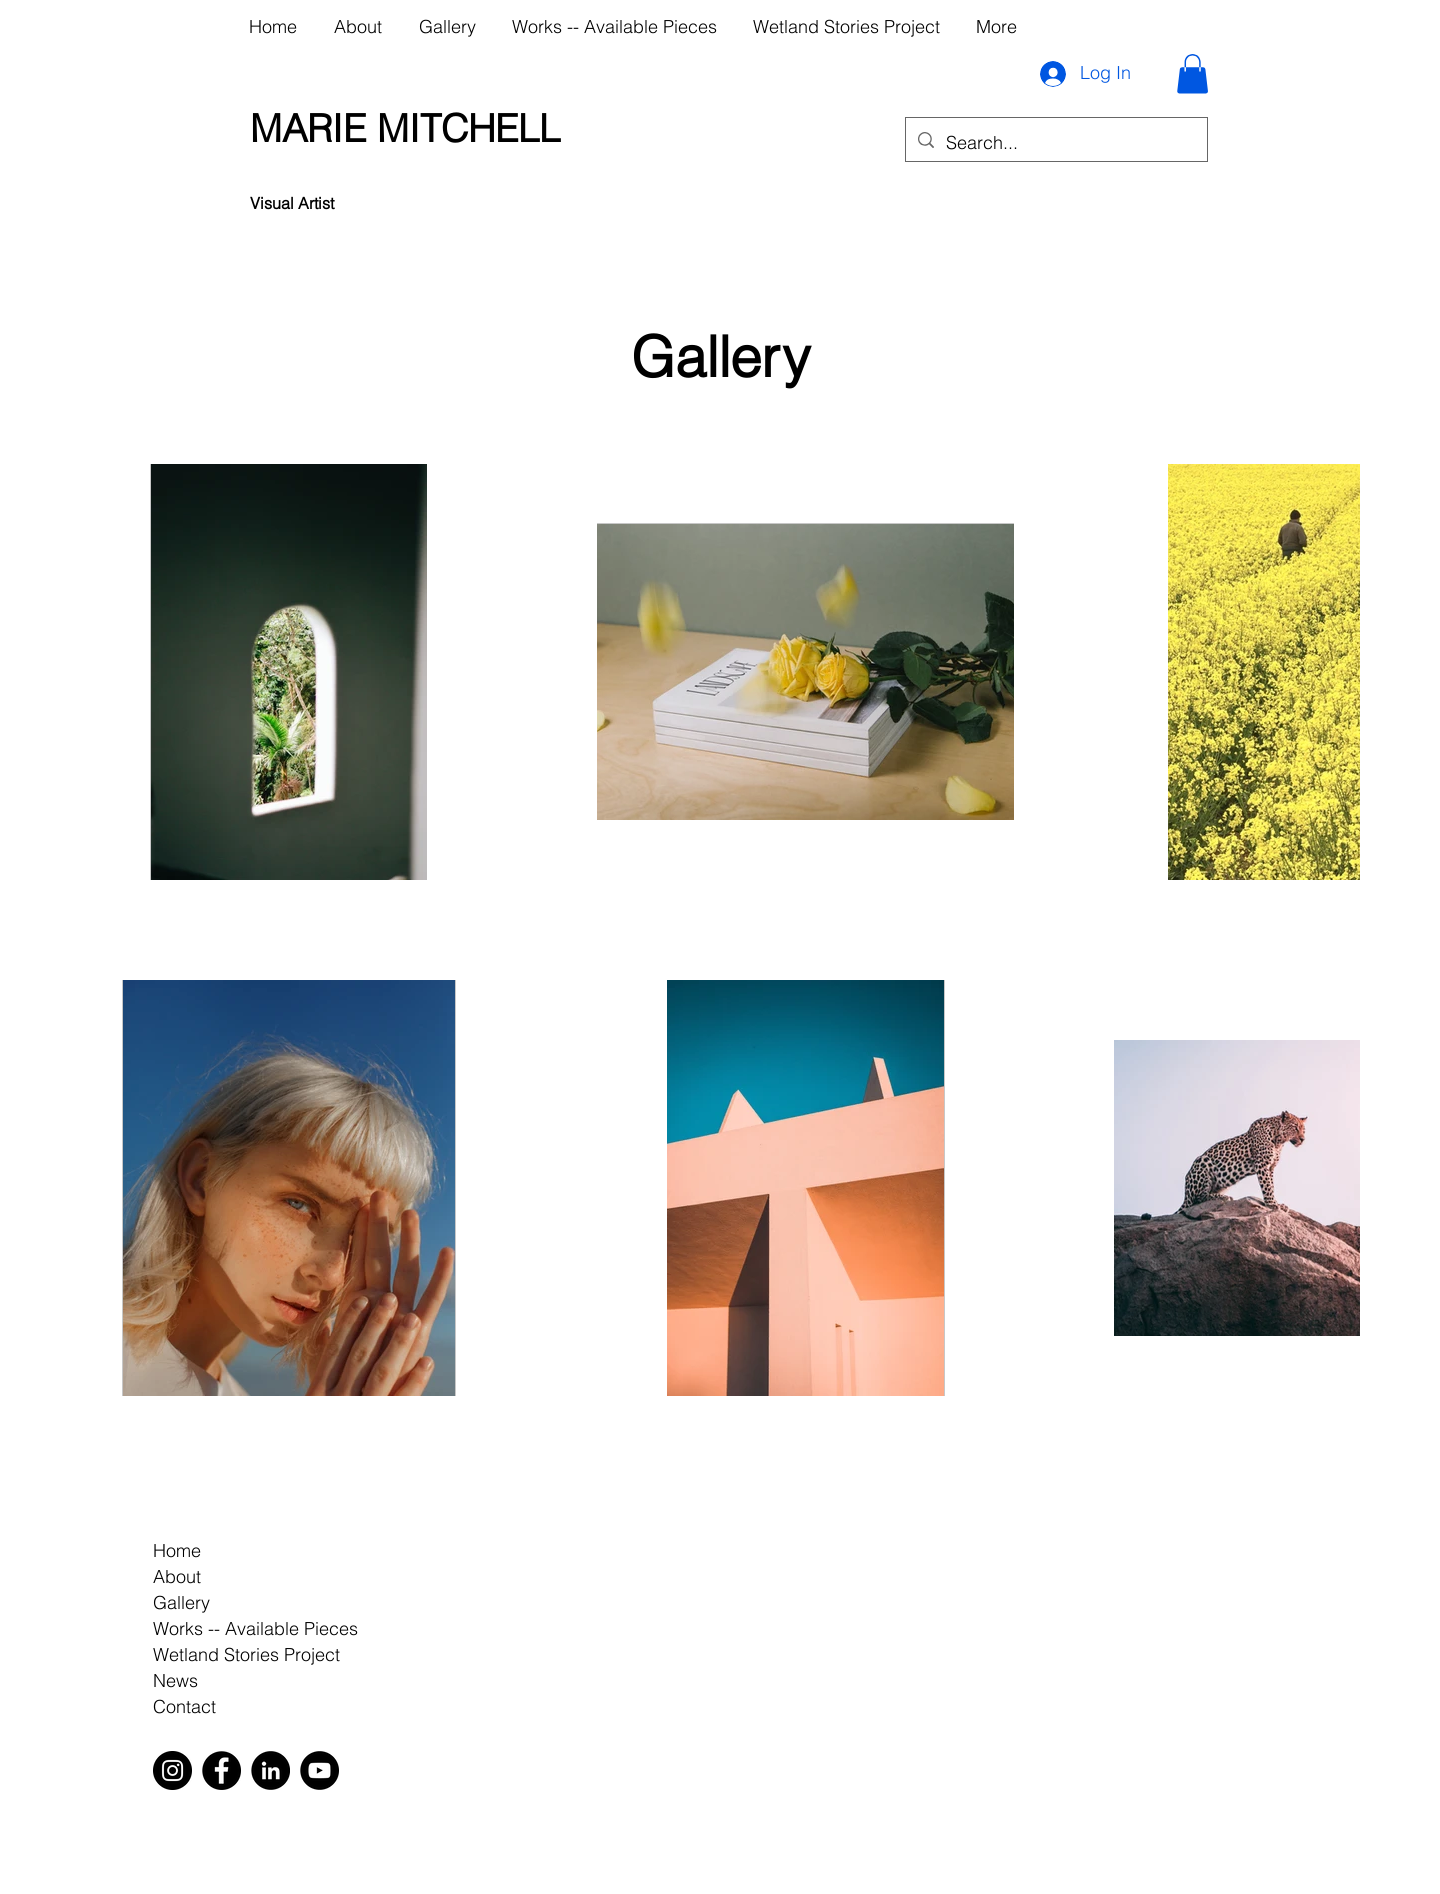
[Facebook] (221, 1770)
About (177, 1576)
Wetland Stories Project (246, 1654)
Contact (184, 1706)
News (175, 1680)
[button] (1192, 73)
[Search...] (1055, 143)
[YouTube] (319, 1770)
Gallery (181, 1602)
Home (177, 1550)
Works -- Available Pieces (255, 1628)
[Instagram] (172, 1770)
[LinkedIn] (270, 1770)
